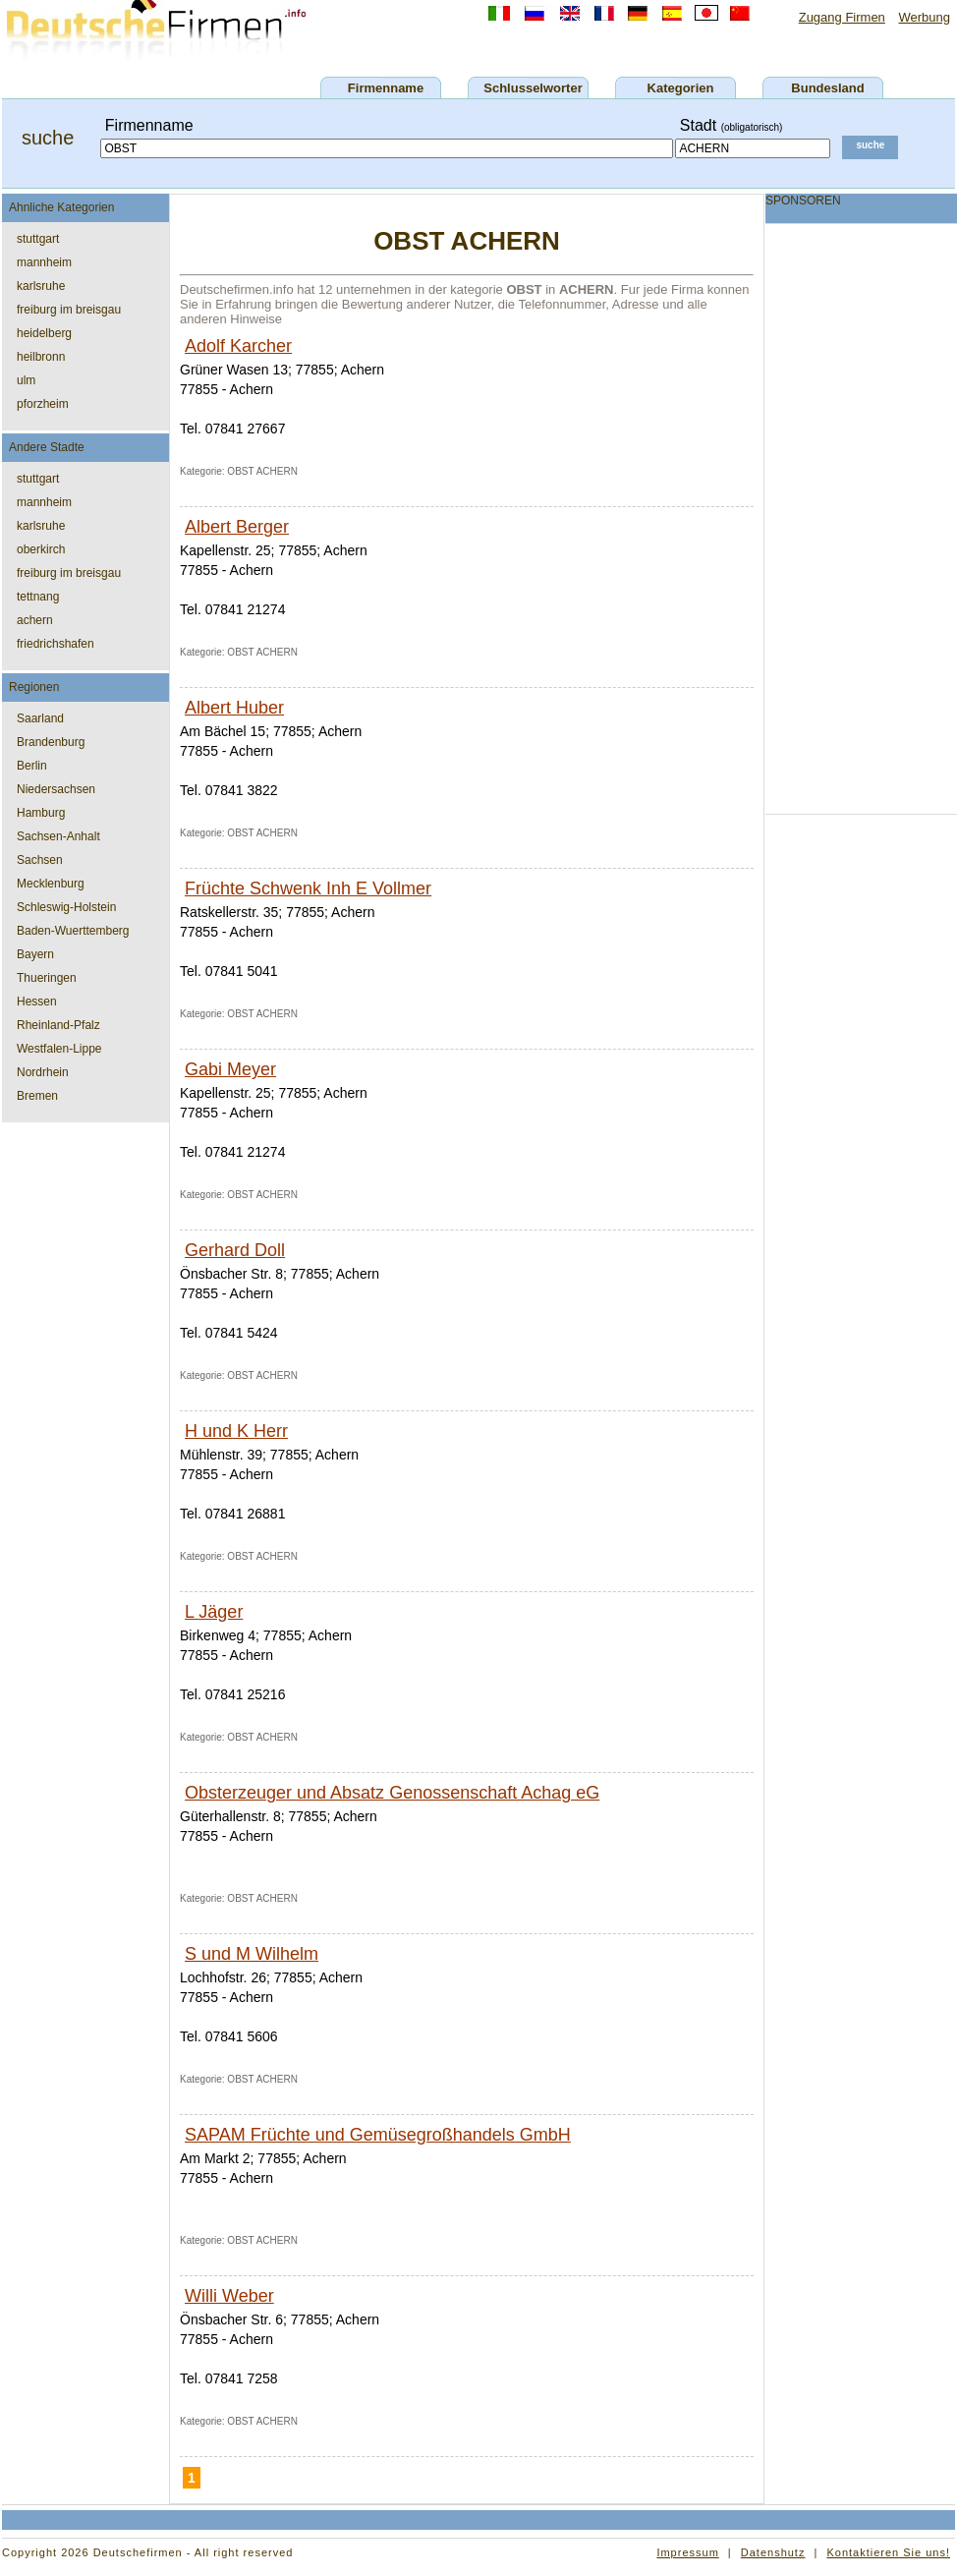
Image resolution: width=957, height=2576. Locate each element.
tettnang (38, 596)
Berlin (32, 766)
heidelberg (44, 333)
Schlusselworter (532, 88)
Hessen (37, 1001)
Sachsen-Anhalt (58, 836)
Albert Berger (237, 527)
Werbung (924, 17)
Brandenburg (50, 742)
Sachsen (40, 860)
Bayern (35, 954)
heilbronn (41, 357)
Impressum (687, 2552)
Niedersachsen (56, 789)
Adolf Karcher (238, 346)
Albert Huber (234, 707)
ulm (26, 380)
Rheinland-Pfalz (58, 1025)
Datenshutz (773, 2552)
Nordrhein (43, 1072)
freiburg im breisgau (69, 309)
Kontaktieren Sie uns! (888, 2552)
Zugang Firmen (842, 17)
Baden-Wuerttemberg (73, 931)
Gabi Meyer (230, 1069)
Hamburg (41, 813)
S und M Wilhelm (251, 1954)
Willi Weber (229, 2296)
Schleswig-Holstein (66, 907)
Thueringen (47, 978)
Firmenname (385, 88)
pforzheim (43, 404)
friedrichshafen (55, 644)
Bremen (37, 1096)
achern (35, 620)
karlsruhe (41, 286)
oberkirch (41, 549)
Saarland (40, 718)
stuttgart (38, 239)
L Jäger (214, 1612)
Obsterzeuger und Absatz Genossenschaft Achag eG (392, 1793)
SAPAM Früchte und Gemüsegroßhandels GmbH (378, 2135)
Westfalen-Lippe (59, 1049)
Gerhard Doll (235, 1250)
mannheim (44, 262)
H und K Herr (236, 1431)
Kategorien (680, 88)
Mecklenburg (50, 883)
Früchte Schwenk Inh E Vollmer (308, 888)
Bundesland (827, 88)
